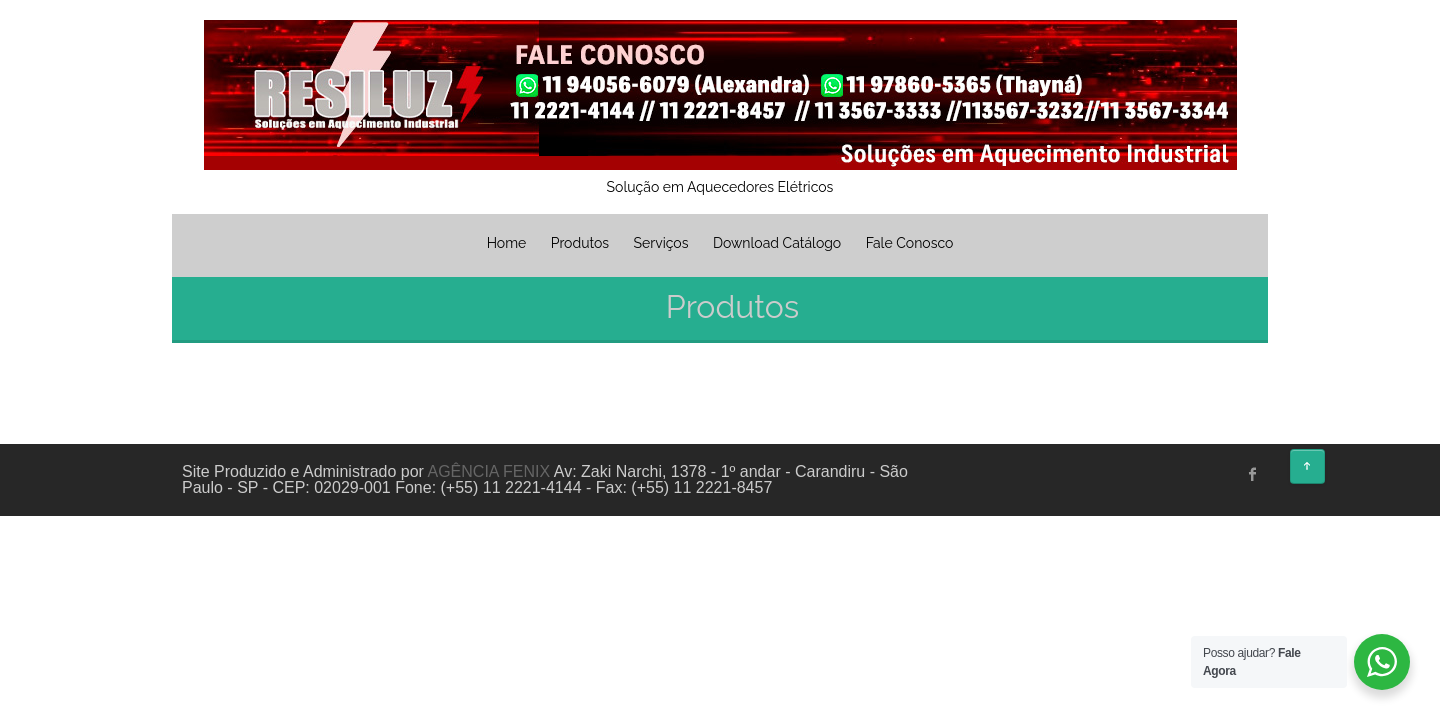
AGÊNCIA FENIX (488, 471)
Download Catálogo (777, 243)
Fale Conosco (910, 243)
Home (507, 243)
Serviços (661, 243)
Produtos (580, 243)
